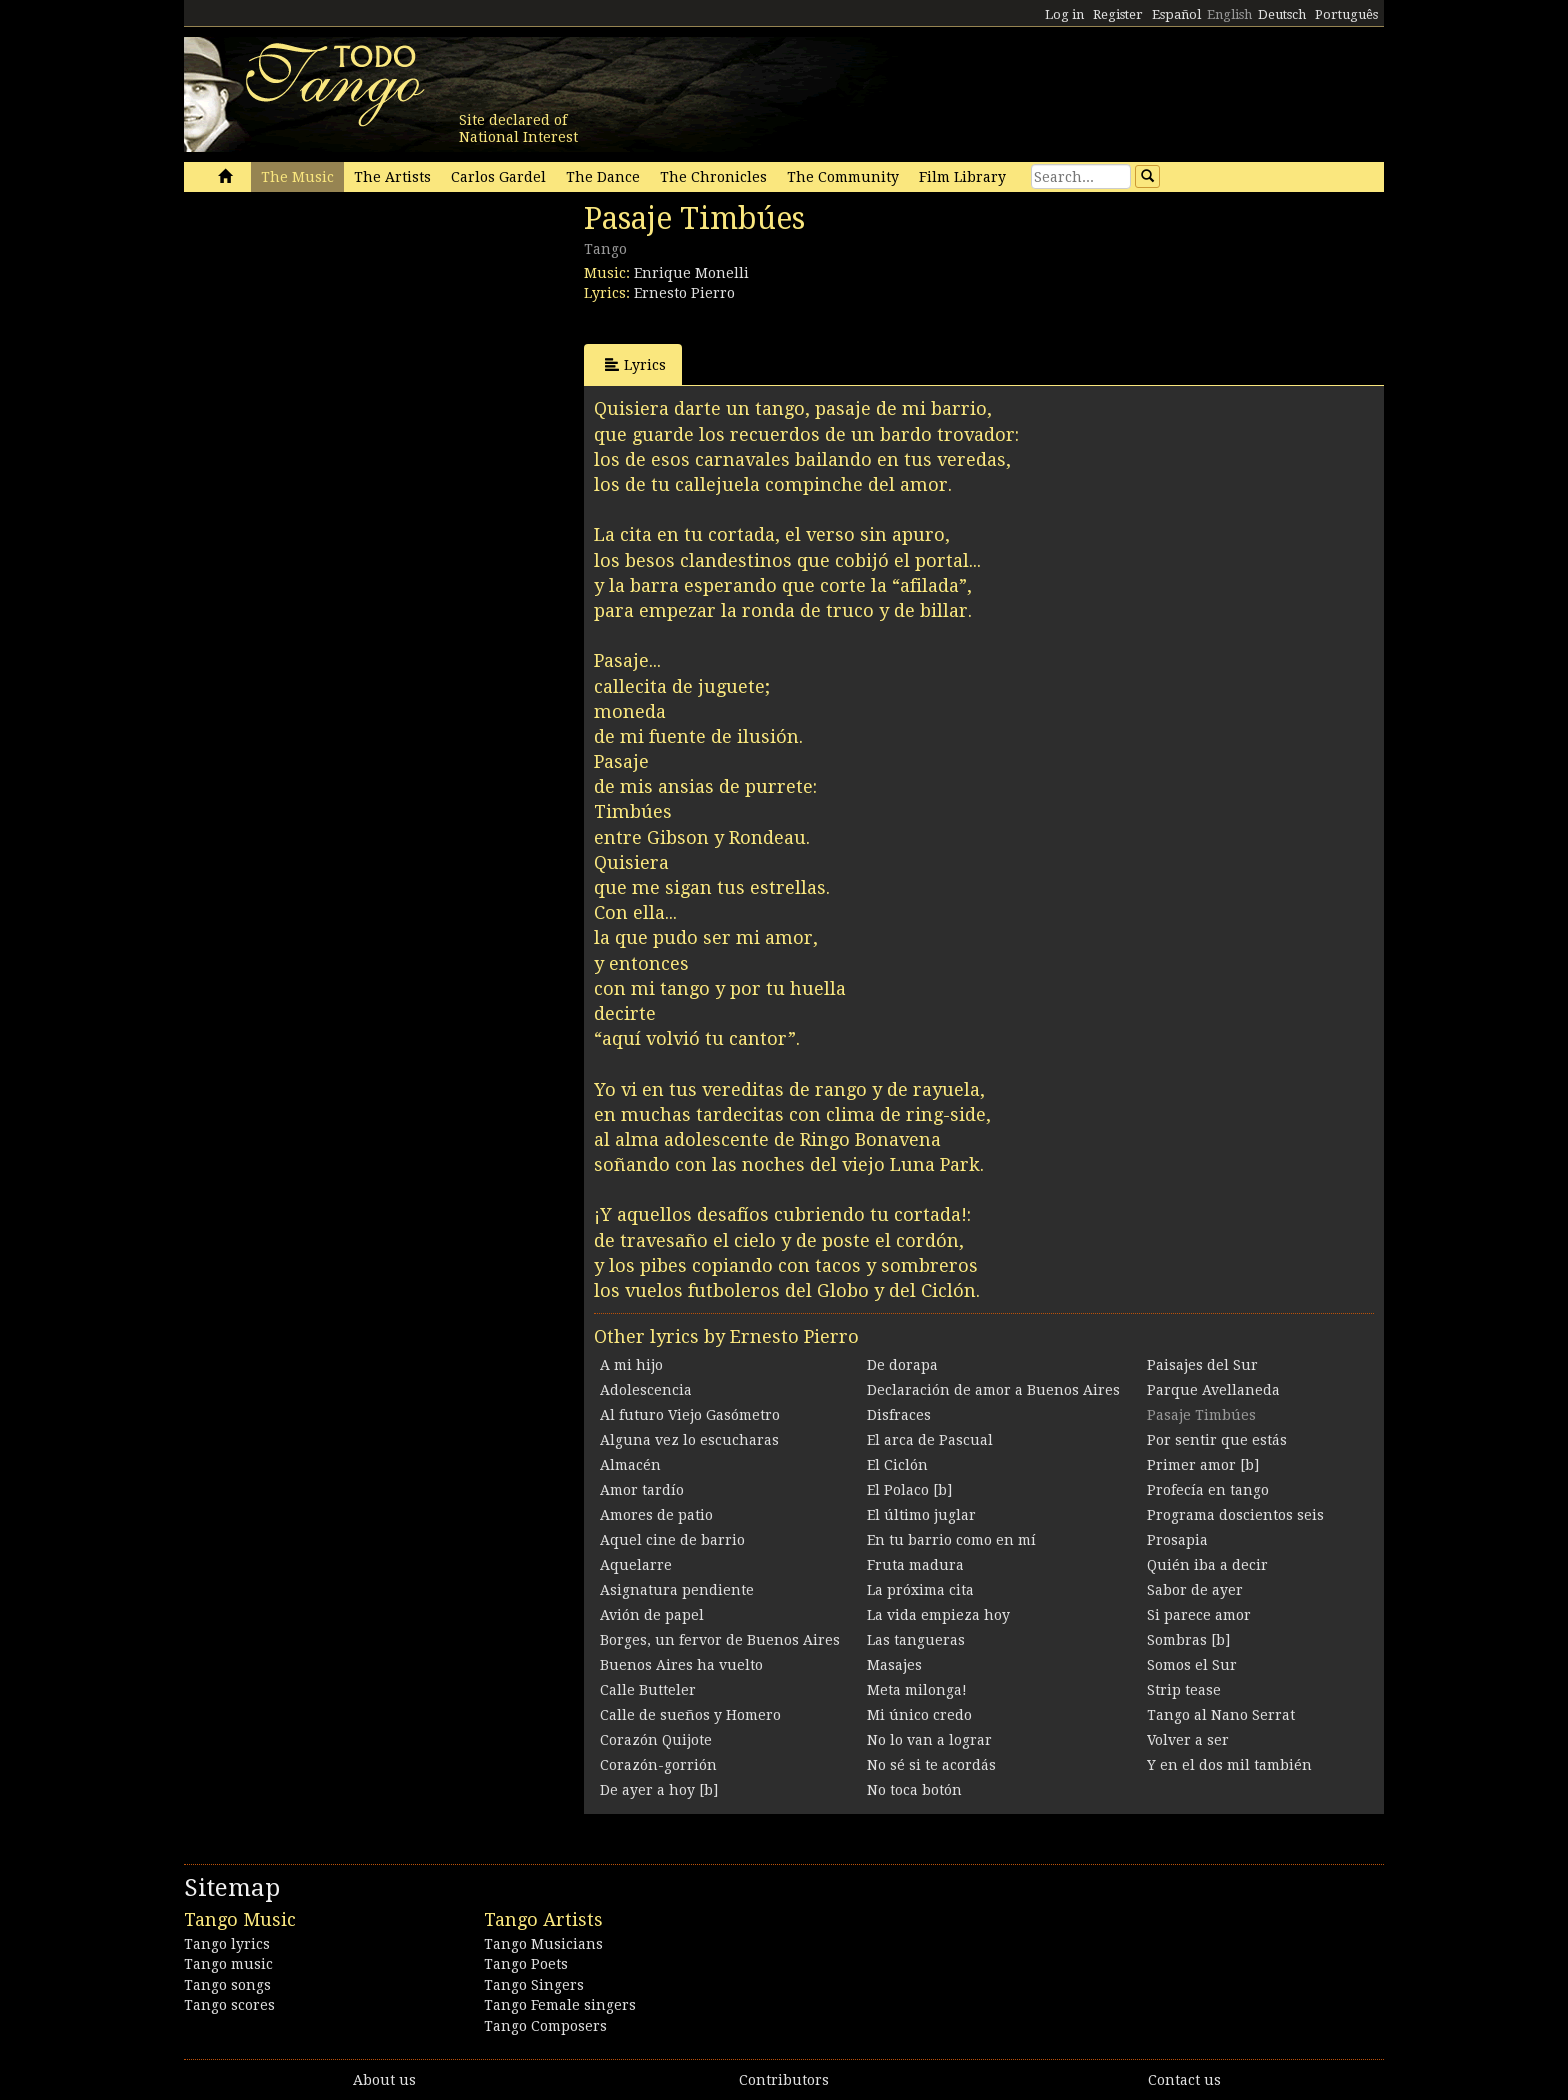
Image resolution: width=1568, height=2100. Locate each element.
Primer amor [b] (1203, 1465)
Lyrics (635, 364)
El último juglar (921, 1515)
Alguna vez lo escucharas (689, 1440)
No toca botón (914, 1790)
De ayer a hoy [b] (659, 1790)
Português (1346, 14)
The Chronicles (713, 177)
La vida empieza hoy (938, 1615)
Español (1176, 14)
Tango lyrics (227, 1944)
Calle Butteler (648, 1690)
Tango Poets (526, 1964)
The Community (843, 177)
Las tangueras (916, 1640)
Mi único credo (919, 1715)
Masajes (894, 1665)
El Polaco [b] (909, 1490)
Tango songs (227, 1985)
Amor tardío (642, 1490)
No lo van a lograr (929, 1740)
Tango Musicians (543, 1944)
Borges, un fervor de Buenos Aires (720, 1640)
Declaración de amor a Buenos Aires (993, 1390)
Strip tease (1184, 1690)
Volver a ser (1188, 1740)
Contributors (784, 2080)
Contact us (1184, 2080)
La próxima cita (920, 1590)
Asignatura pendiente (677, 1590)
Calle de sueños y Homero (690, 1715)
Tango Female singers (560, 2005)
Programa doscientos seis (1235, 1515)
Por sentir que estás (1217, 1440)
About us (384, 2080)
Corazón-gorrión (658, 1765)
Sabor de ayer (1195, 1590)
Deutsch (1282, 14)
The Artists (392, 177)
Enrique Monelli (691, 273)
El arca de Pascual (930, 1440)
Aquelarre (636, 1565)
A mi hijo (631, 1365)
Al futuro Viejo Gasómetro (690, 1415)
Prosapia (1177, 1540)
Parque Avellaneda (1213, 1390)
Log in (1064, 14)
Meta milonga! (917, 1690)
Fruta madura (915, 1565)
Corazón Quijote (656, 1740)
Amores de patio (656, 1515)
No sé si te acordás (931, 1765)
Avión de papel (652, 1615)
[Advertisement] (334, 338)
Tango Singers (534, 1985)
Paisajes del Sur (1202, 1365)
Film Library (962, 177)
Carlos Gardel (498, 177)
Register (1118, 14)
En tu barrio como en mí (951, 1540)
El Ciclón (897, 1465)
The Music (297, 177)
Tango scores (229, 2005)
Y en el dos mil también (1229, 1765)
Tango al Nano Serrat (1221, 1715)
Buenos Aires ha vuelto (681, 1665)
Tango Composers (545, 2026)
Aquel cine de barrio (672, 1540)
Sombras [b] (1188, 1640)
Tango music (228, 1964)
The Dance (603, 177)
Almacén (630, 1465)
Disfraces (899, 1415)
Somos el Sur (1192, 1665)
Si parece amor (1199, 1615)
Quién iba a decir (1207, 1565)
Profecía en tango (1208, 1490)
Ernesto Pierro (684, 293)
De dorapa (902, 1365)
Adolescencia (646, 1390)
